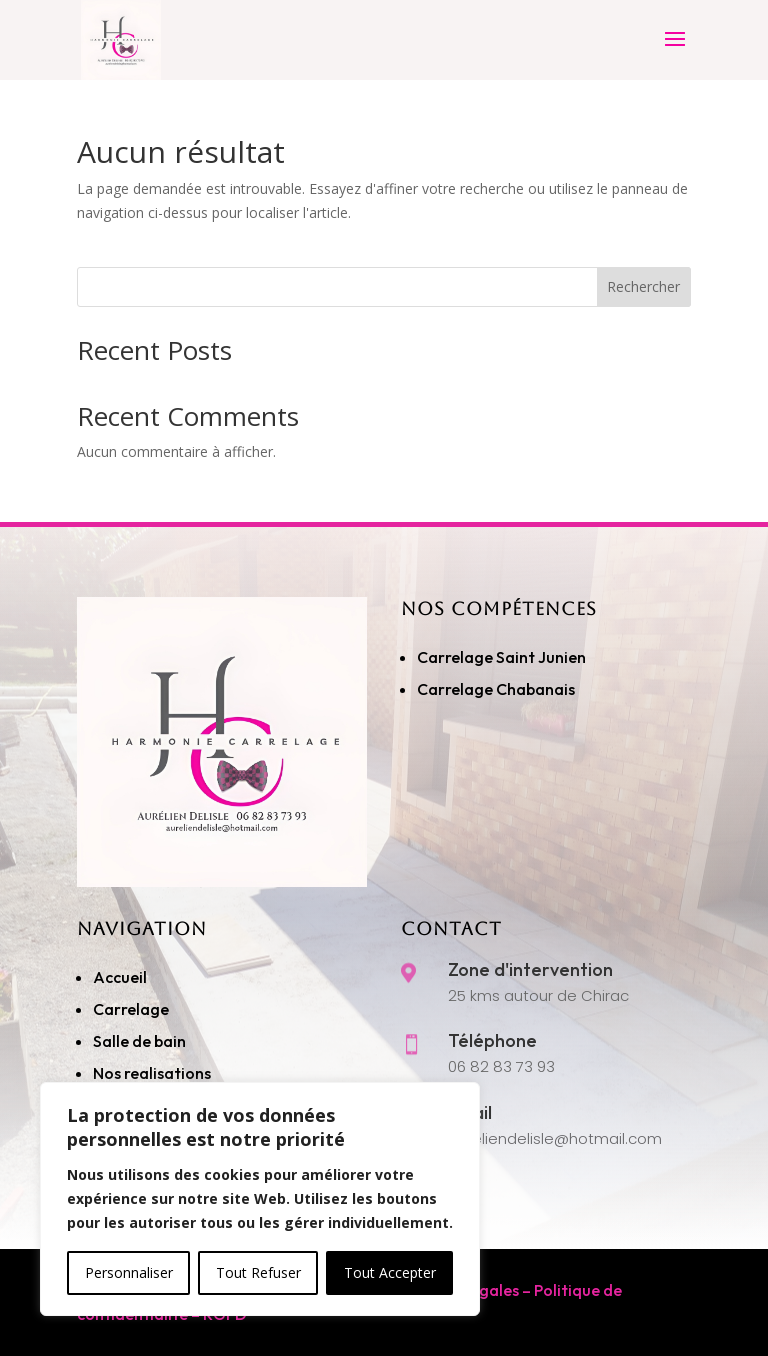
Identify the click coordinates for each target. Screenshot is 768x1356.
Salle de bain (139, 1041)
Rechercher (643, 286)
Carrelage (131, 1009)
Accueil (120, 977)
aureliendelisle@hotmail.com (555, 1138)
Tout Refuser (258, 1272)
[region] (260, 1199)
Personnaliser (129, 1272)
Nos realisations (153, 1073)
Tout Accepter (390, 1272)
